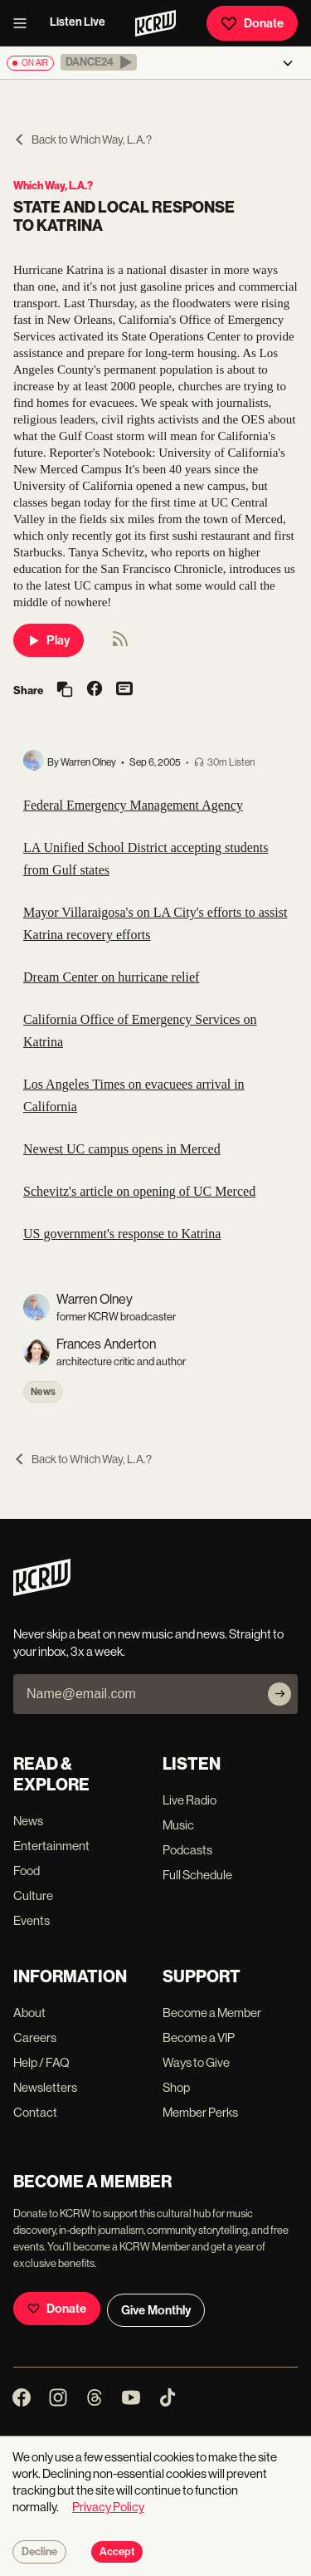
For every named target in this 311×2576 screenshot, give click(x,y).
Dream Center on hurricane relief (111, 977)
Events (31, 1920)
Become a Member (212, 2012)
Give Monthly (156, 2310)
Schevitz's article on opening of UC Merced (139, 1191)
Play (48, 640)
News (43, 1392)
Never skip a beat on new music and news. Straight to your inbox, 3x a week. (148, 1642)
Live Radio (189, 1800)
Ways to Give (196, 2062)
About (29, 2012)
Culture (33, 1895)
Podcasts (187, 1850)
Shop (176, 2087)
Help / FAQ (41, 2062)
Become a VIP (199, 2037)
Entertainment (51, 1846)
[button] (99, 62)
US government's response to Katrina (122, 1234)
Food (26, 1870)
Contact (35, 2112)
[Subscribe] (279, 1694)
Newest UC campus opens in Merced (122, 1149)
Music (178, 1825)
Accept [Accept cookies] (117, 2552)
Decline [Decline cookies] (39, 2552)
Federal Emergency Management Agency (133, 805)
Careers (34, 2037)
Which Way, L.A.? (53, 185)
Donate (252, 23)
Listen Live (77, 22)
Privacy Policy (108, 2507)
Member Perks (200, 2112)
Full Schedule (197, 1875)
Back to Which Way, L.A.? (82, 139)
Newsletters (45, 2087)
